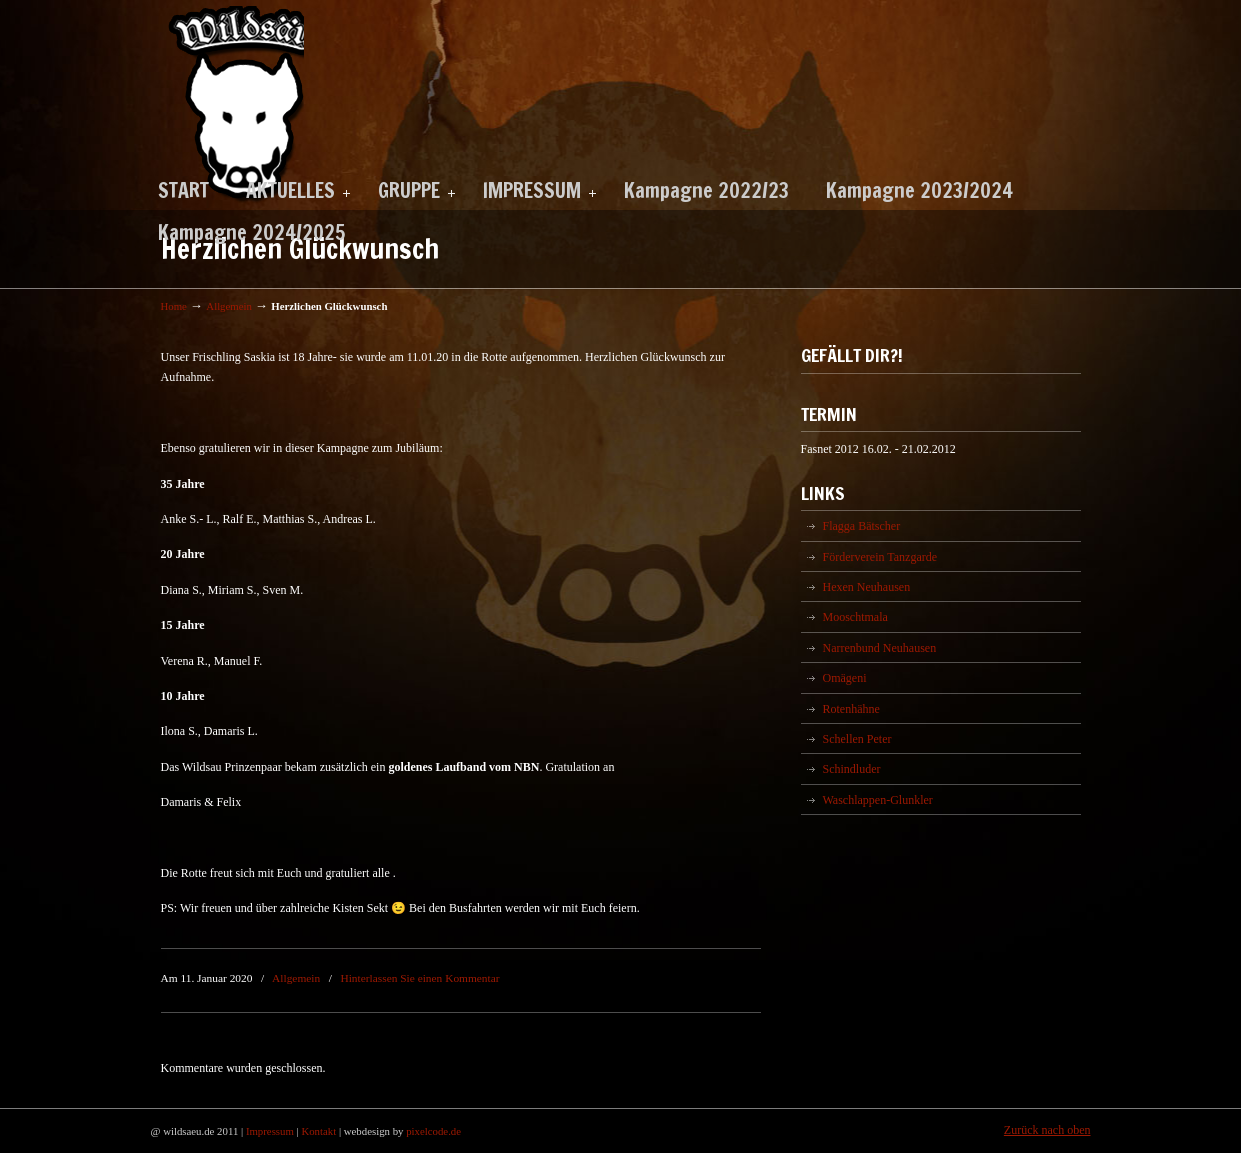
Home (174, 306)
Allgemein (229, 306)
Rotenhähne (851, 709)
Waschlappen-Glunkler (878, 800)
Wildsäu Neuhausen (232, 104)
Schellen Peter (857, 739)
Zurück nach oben (1047, 1130)
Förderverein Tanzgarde (880, 557)
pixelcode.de (433, 1131)
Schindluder (852, 769)
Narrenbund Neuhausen (880, 648)
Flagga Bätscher (862, 526)
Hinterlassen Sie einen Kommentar (419, 978)
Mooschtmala (855, 617)
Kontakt (318, 1131)
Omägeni (845, 678)
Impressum (270, 1131)
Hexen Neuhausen (867, 587)
